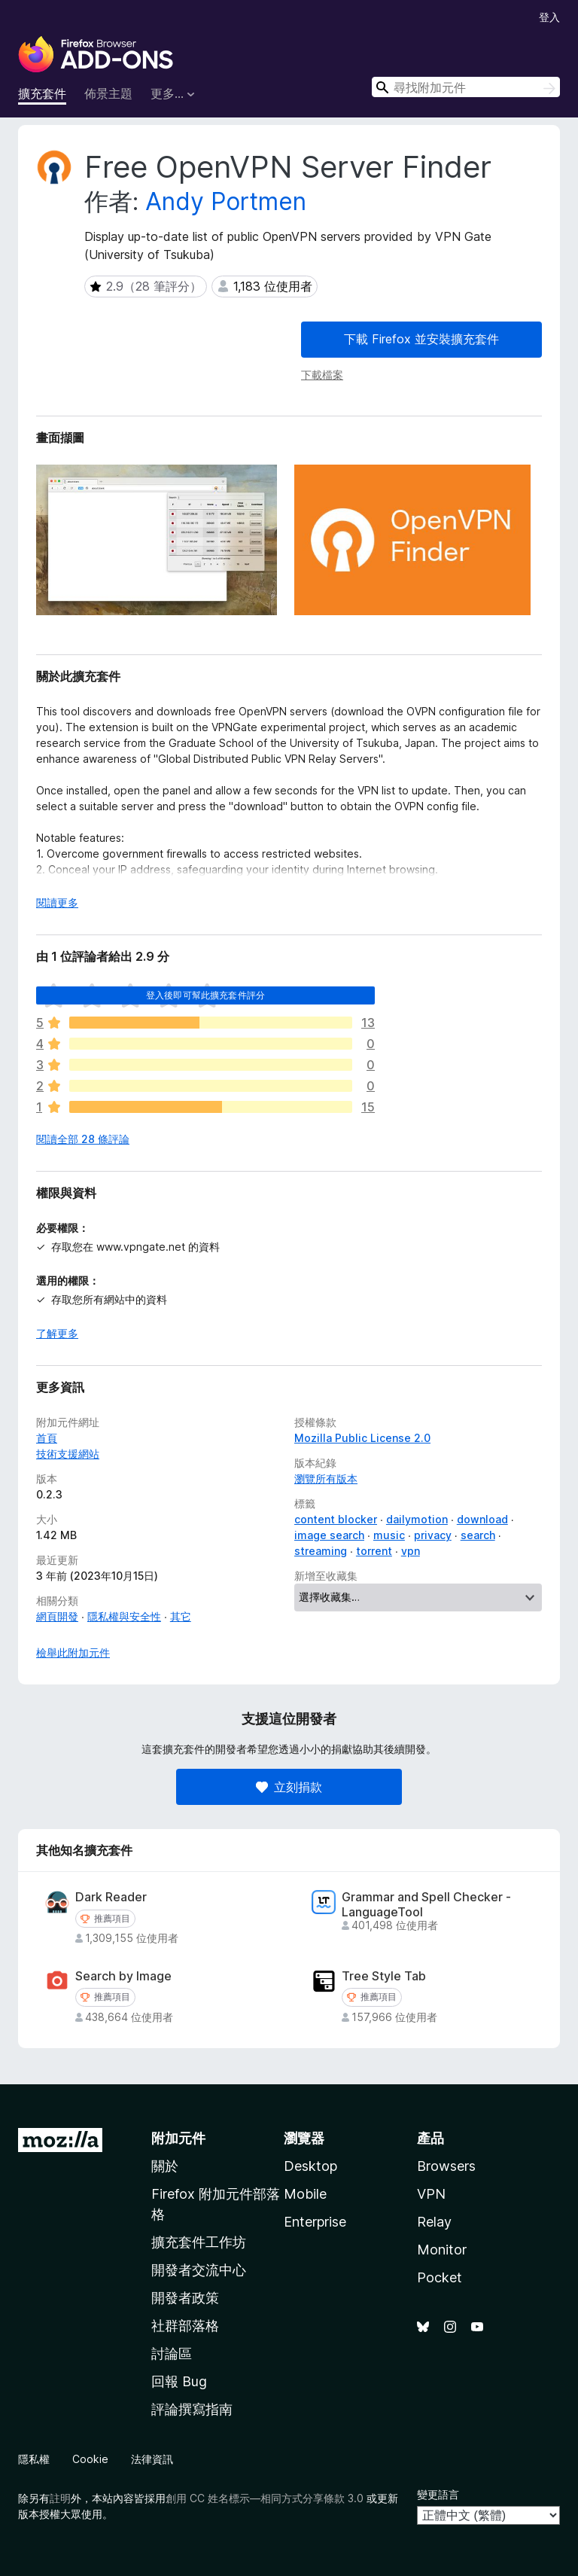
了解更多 (57, 1333)
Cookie (90, 2459)
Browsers (446, 2166)
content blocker (335, 1519)
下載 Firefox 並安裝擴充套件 (421, 338)
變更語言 (438, 2494)
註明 (60, 2498)
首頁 (46, 1437)
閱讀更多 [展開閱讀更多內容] (57, 902)
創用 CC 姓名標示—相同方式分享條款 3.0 (265, 2498)
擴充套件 (42, 93)
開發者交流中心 (198, 2270)
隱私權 (34, 2459)
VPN (431, 2194)
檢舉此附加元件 (73, 1652)
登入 (549, 17)
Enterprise (315, 2222)
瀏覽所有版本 (325, 1478)
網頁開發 (57, 1616)
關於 (164, 2166)
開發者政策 (185, 2298)
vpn (410, 1550)
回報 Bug (179, 2381)
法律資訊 (152, 2459)
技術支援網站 (67, 1453)
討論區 (171, 2353)
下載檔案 (322, 374)
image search (329, 1535)
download (482, 1519)
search (478, 1535)
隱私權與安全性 (124, 1616)
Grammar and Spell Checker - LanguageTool (426, 1904)
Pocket (439, 2277)
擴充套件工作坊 (198, 2242)
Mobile (305, 2194)
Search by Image (123, 1976)
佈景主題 (108, 93)
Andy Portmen (225, 201)
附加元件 (178, 2138)
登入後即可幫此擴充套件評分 (205, 995)
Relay (434, 2222)
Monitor (442, 2249)
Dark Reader (111, 1897)
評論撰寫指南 (192, 2409)
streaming (320, 1550)
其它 (180, 1616)
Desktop (310, 2166)
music (389, 1535)
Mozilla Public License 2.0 (362, 1437)
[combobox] (466, 87)
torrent (374, 1550)
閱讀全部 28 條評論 (82, 1139)
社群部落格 (185, 2326)
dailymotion (417, 1519)
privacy (433, 1535)
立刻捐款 (289, 1786)
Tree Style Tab (384, 1976)
